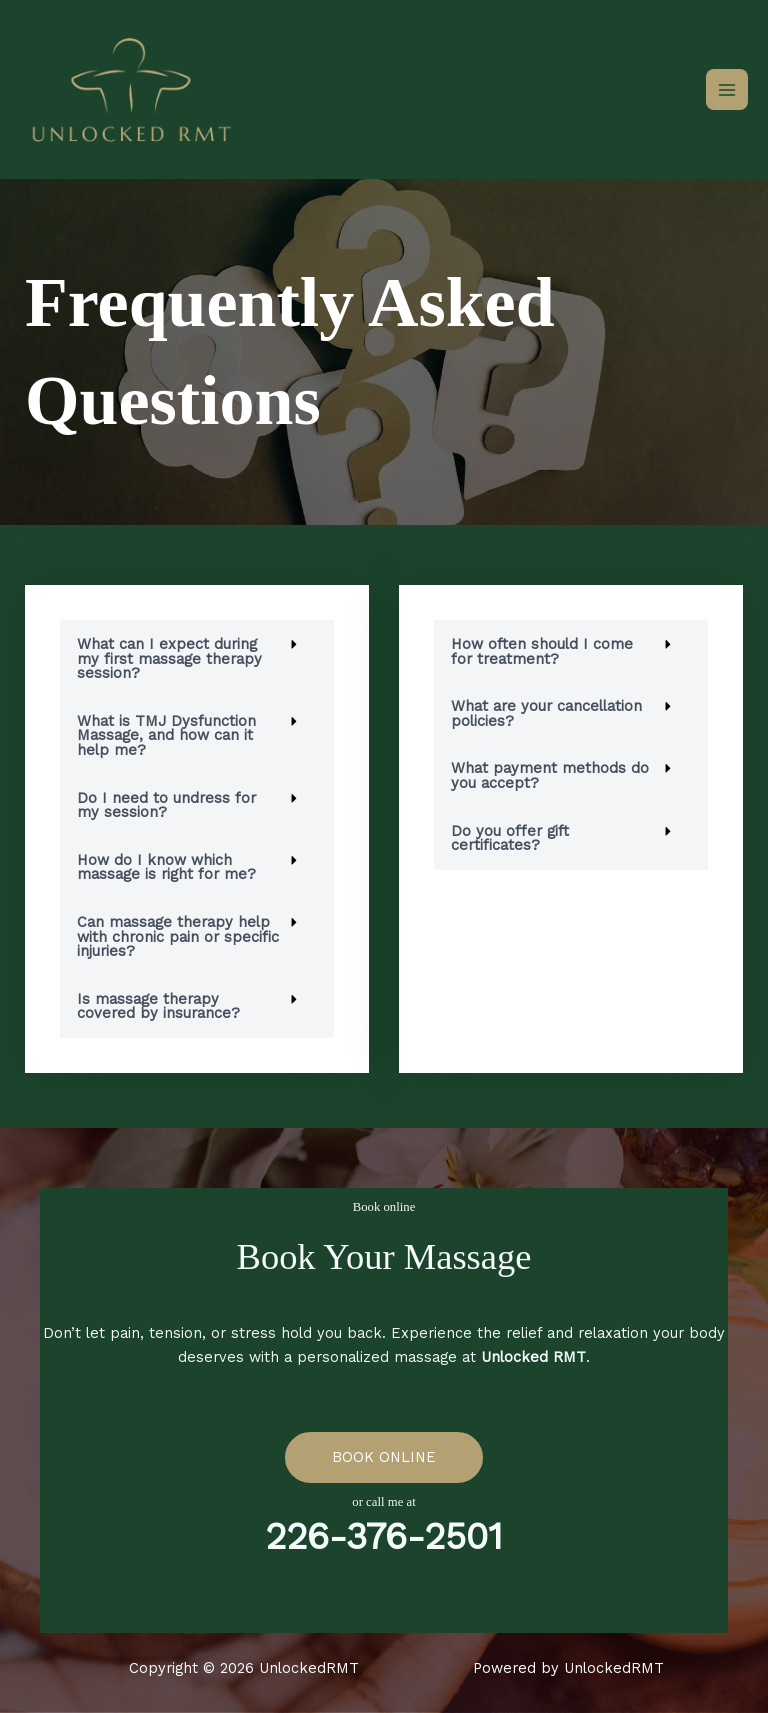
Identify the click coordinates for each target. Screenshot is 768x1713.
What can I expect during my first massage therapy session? (169, 658)
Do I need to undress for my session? (166, 805)
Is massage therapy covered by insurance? (158, 1006)
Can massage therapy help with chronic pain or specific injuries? (178, 936)
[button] (197, 659)
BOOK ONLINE (384, 1457)
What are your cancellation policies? (546, 713)
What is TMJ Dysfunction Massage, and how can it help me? (166, 735)
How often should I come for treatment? (542, 651)
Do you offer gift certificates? (510, 838)
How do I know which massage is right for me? (166, 867)
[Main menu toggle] (727, 90)
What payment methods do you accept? (550, 775)
